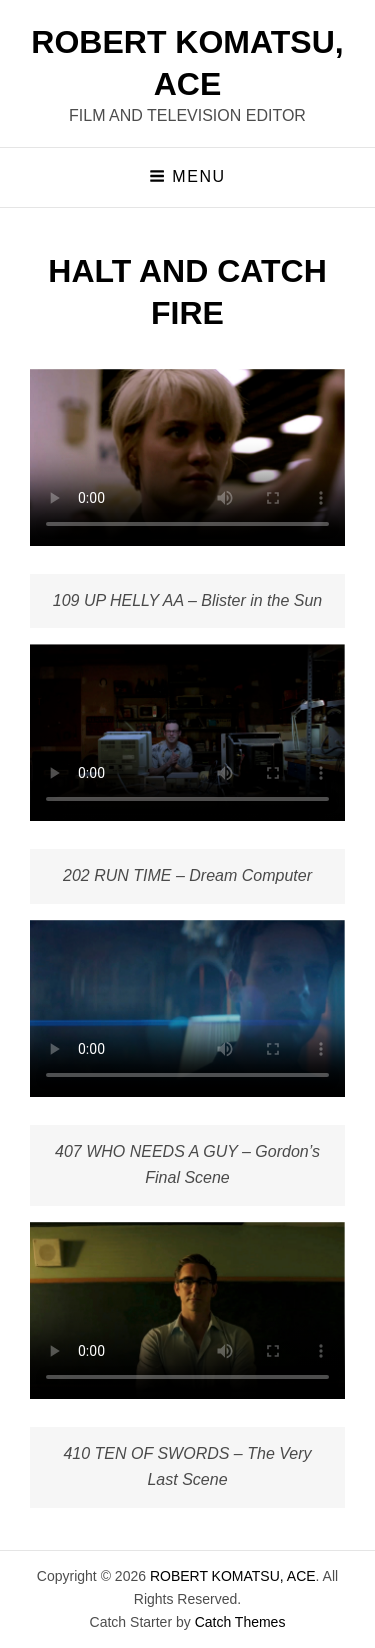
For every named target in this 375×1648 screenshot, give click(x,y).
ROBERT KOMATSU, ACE (233, 1576)
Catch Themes (240, 1622)
